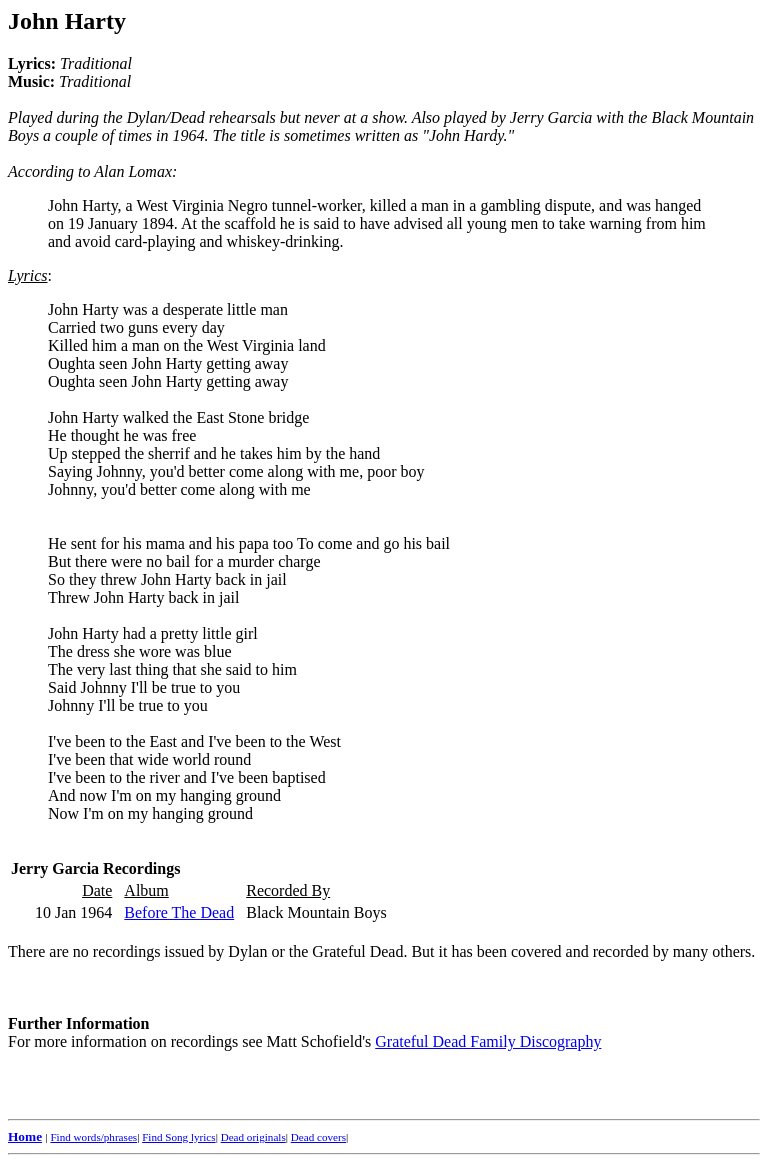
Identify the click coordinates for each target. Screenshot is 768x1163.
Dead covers (318, 1137)
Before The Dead (179, 912)
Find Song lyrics (178, 1137)
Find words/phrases (93, 1137)
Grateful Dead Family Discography (488, 1041)
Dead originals (253, 1137)
